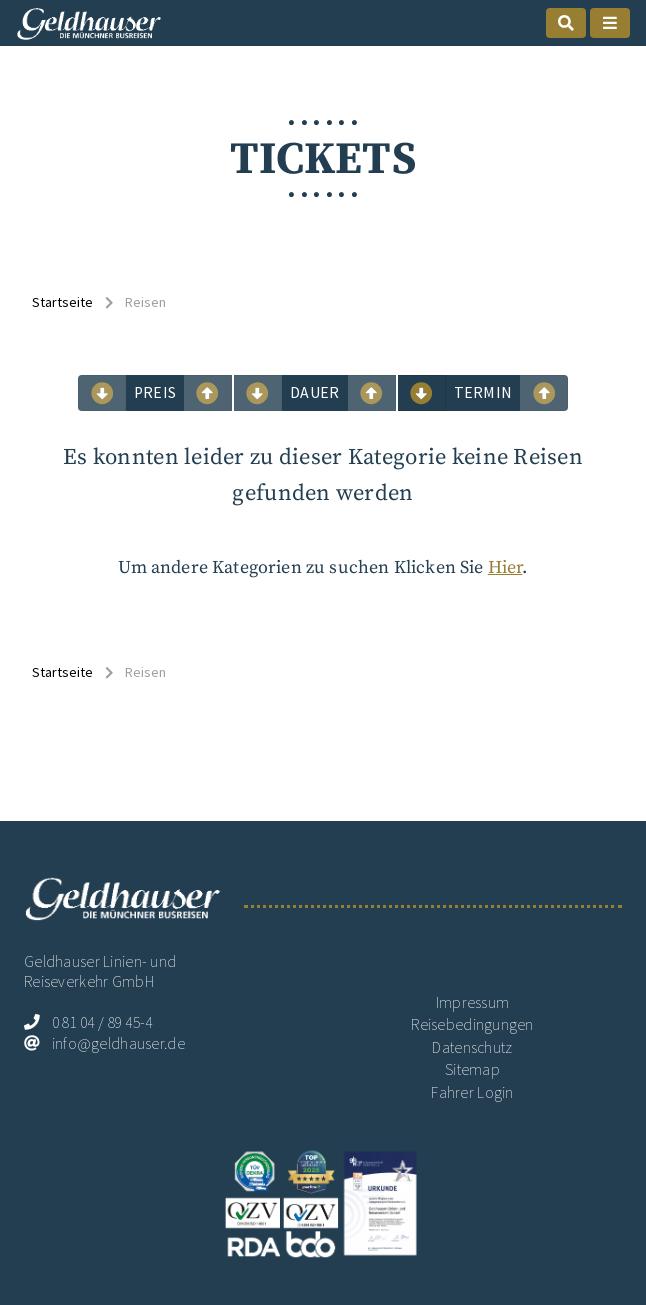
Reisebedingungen (472, 1024)
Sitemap (472, 1069)
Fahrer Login (472, 1092)
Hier (505, 567)
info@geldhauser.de (118, 1043)
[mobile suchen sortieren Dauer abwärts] (372, 393)
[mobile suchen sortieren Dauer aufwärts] (258, 393)
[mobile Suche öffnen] (566, 23)
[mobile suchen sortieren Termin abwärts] (544, 393)
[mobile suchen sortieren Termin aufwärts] (422, 393)
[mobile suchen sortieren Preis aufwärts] (102, 393)
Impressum (473, 1002)
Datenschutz (472, 1047)
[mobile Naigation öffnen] (610, 23)
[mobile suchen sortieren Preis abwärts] (208, 393)
